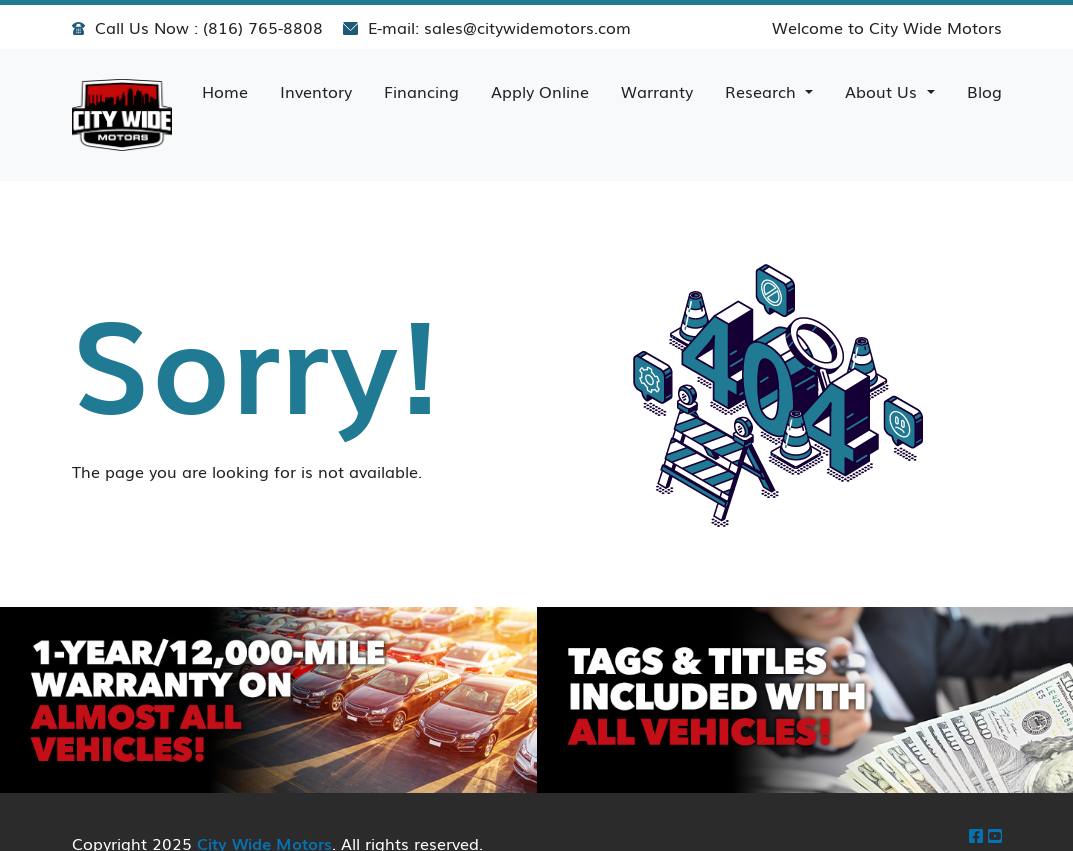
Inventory (316, 91)
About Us (883, 91)
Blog (984, 91)
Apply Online (540, 91)
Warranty (657, 91)
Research (763, 91)
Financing (421, 91)
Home (225, 91)
